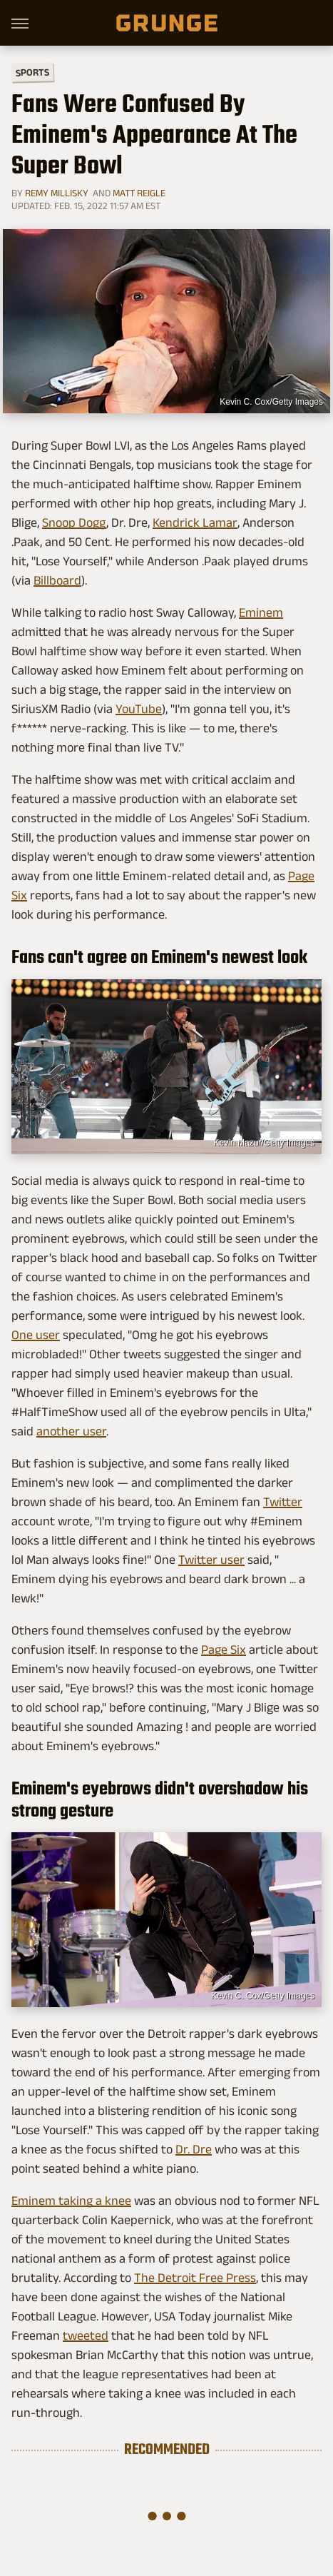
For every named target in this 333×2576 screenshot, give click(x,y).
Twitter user (211, 1559)
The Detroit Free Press (195, 2278)
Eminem (261, 612)
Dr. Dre (193, 2149)
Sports (32, 72)
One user (35, 1335)
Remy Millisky (56, 192)
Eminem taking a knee (71, 2200)
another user (71, 1431)
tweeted (85, 2335)
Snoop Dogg (74, 522)
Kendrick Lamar (195, 522)
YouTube (139, 709)
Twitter (282, 1502)
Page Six (223, 1649)
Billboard (57, 580)
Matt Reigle (139, 192)
